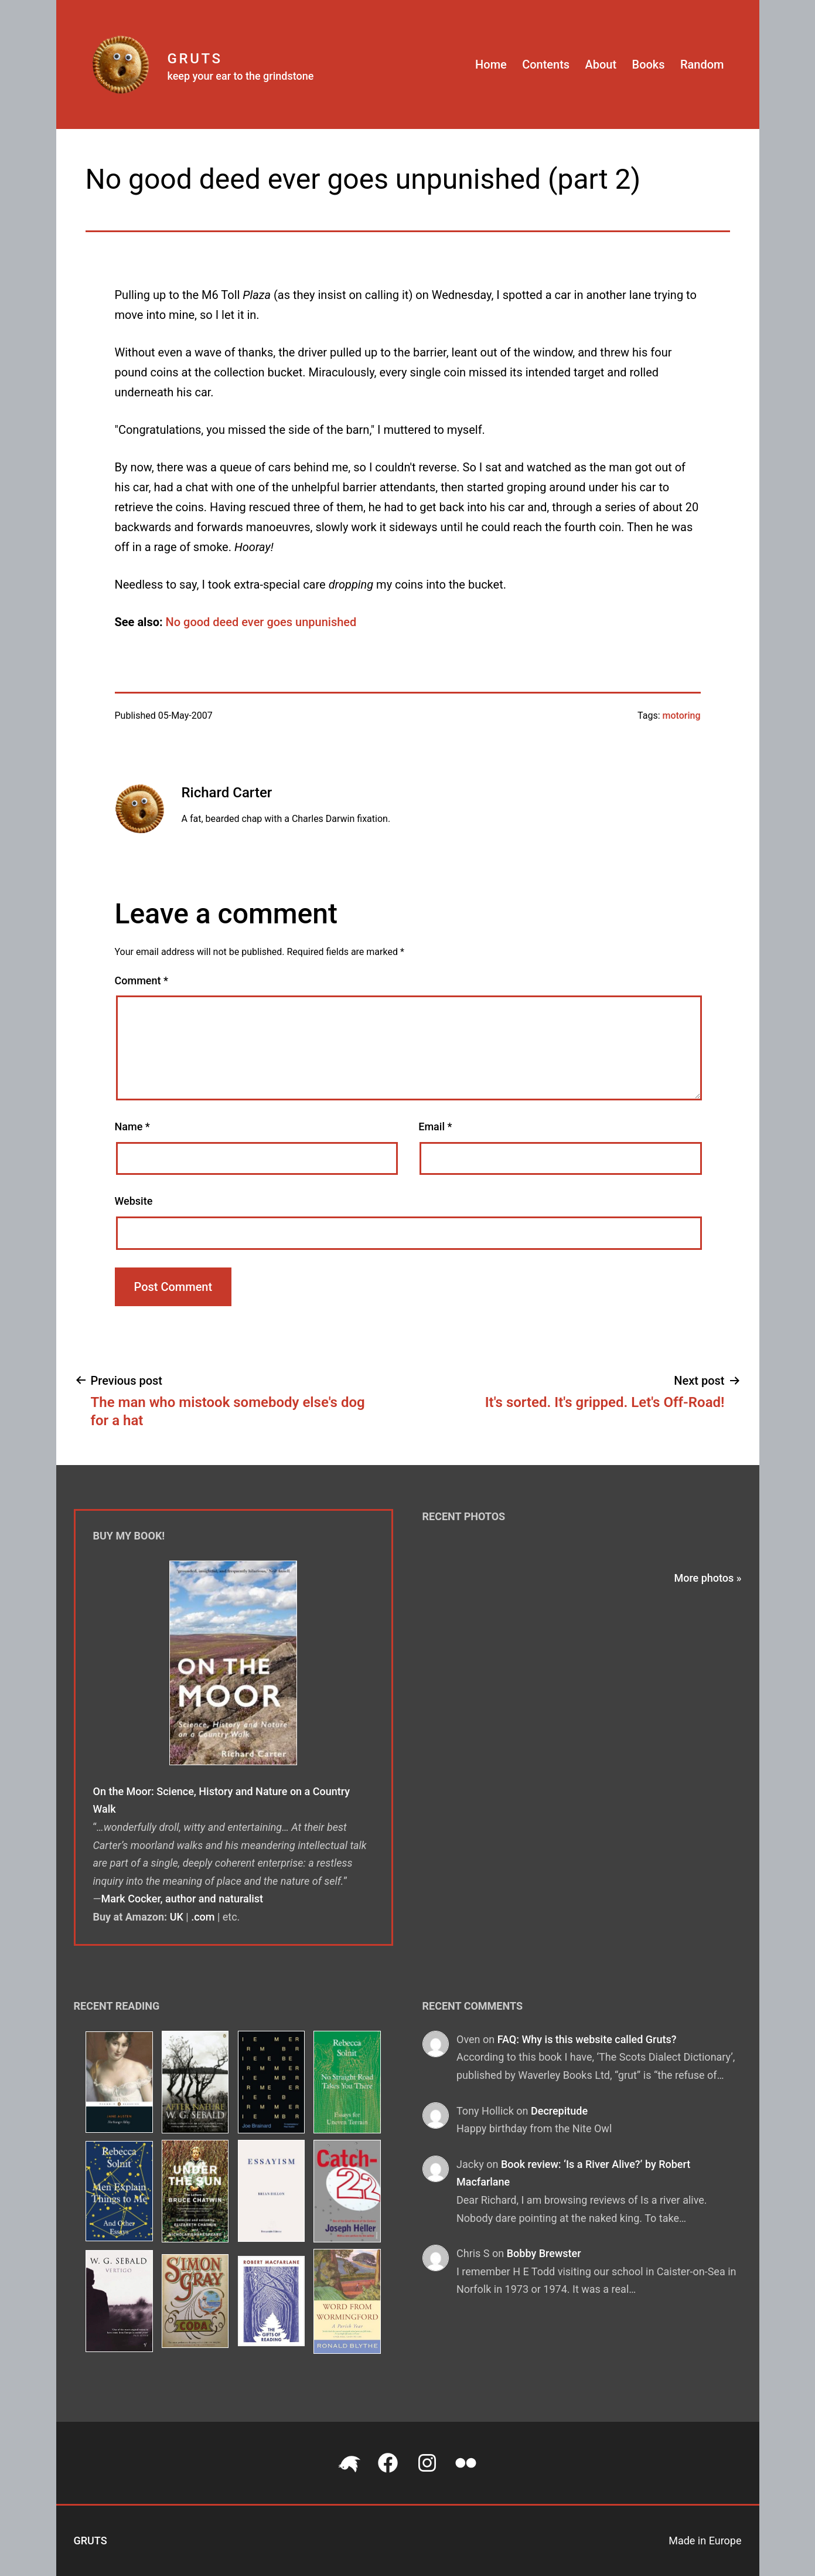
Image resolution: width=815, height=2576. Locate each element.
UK (176, 1917)
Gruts (195, 58)
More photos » (707, 1578)
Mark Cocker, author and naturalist (182, 1898)
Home (491, 64)
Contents (546, 64)
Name (132, 1126)
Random (702, 64)
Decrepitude (559, 2111)
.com (202, 1917)
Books (648, 64)
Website (134, 1201)
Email (435, 1126)
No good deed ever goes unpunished (261, 622)
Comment (141, 980)
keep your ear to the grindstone (241, 76)
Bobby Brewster (544, 2253)
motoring (682, 715)
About (601, 64)
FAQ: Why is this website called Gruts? (587, 2039)
